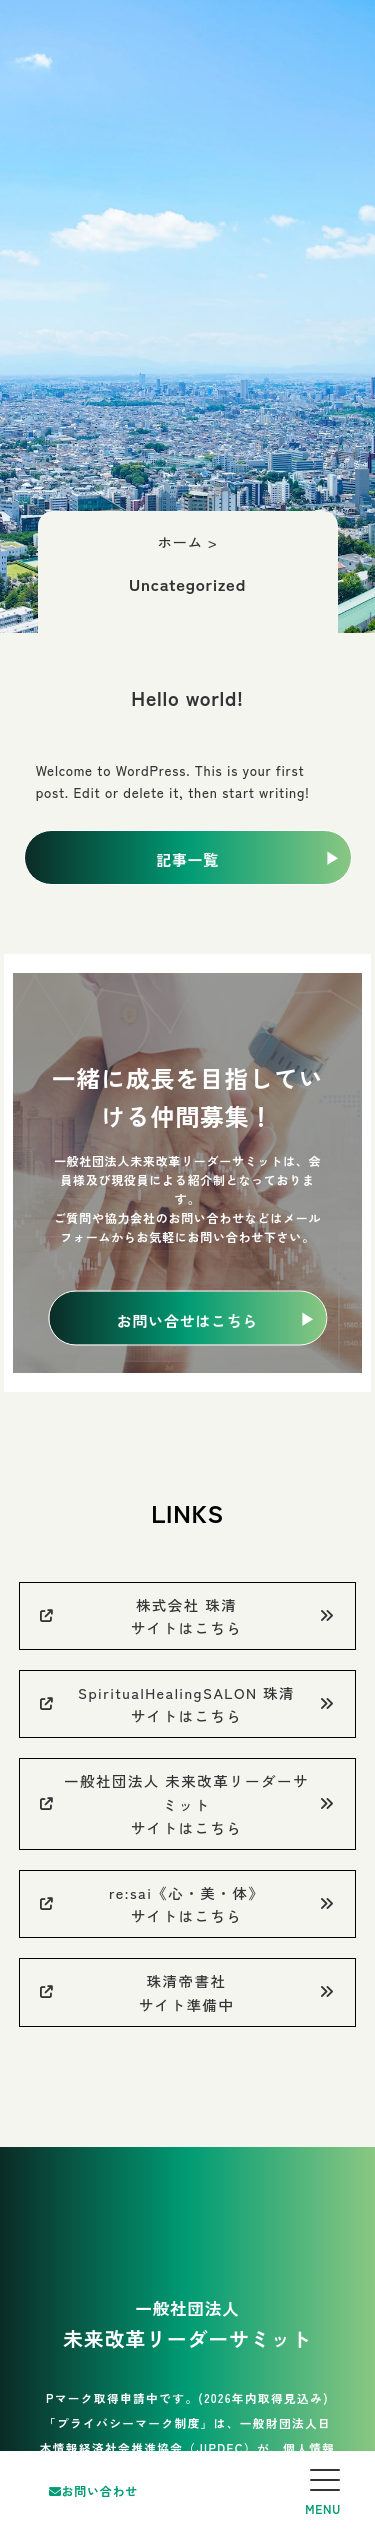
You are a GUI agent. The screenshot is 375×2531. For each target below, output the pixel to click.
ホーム (180, 541)
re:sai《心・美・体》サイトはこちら (187, 1904)
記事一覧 (187, 859)
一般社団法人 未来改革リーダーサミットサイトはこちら (188, 1803)
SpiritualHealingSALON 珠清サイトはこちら (188, 1704)
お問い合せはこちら (188, 1319)
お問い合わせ (93, 2490)
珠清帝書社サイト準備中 (187, 1992)
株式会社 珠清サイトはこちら (188, 1616)
